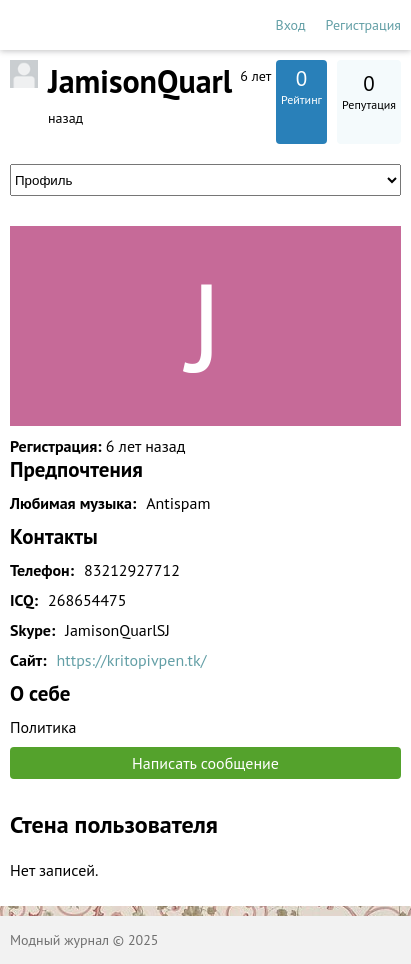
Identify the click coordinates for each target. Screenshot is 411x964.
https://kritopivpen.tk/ (132, 660)
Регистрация (363, 25)
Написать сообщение (205, 763)
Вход (291, 25)
